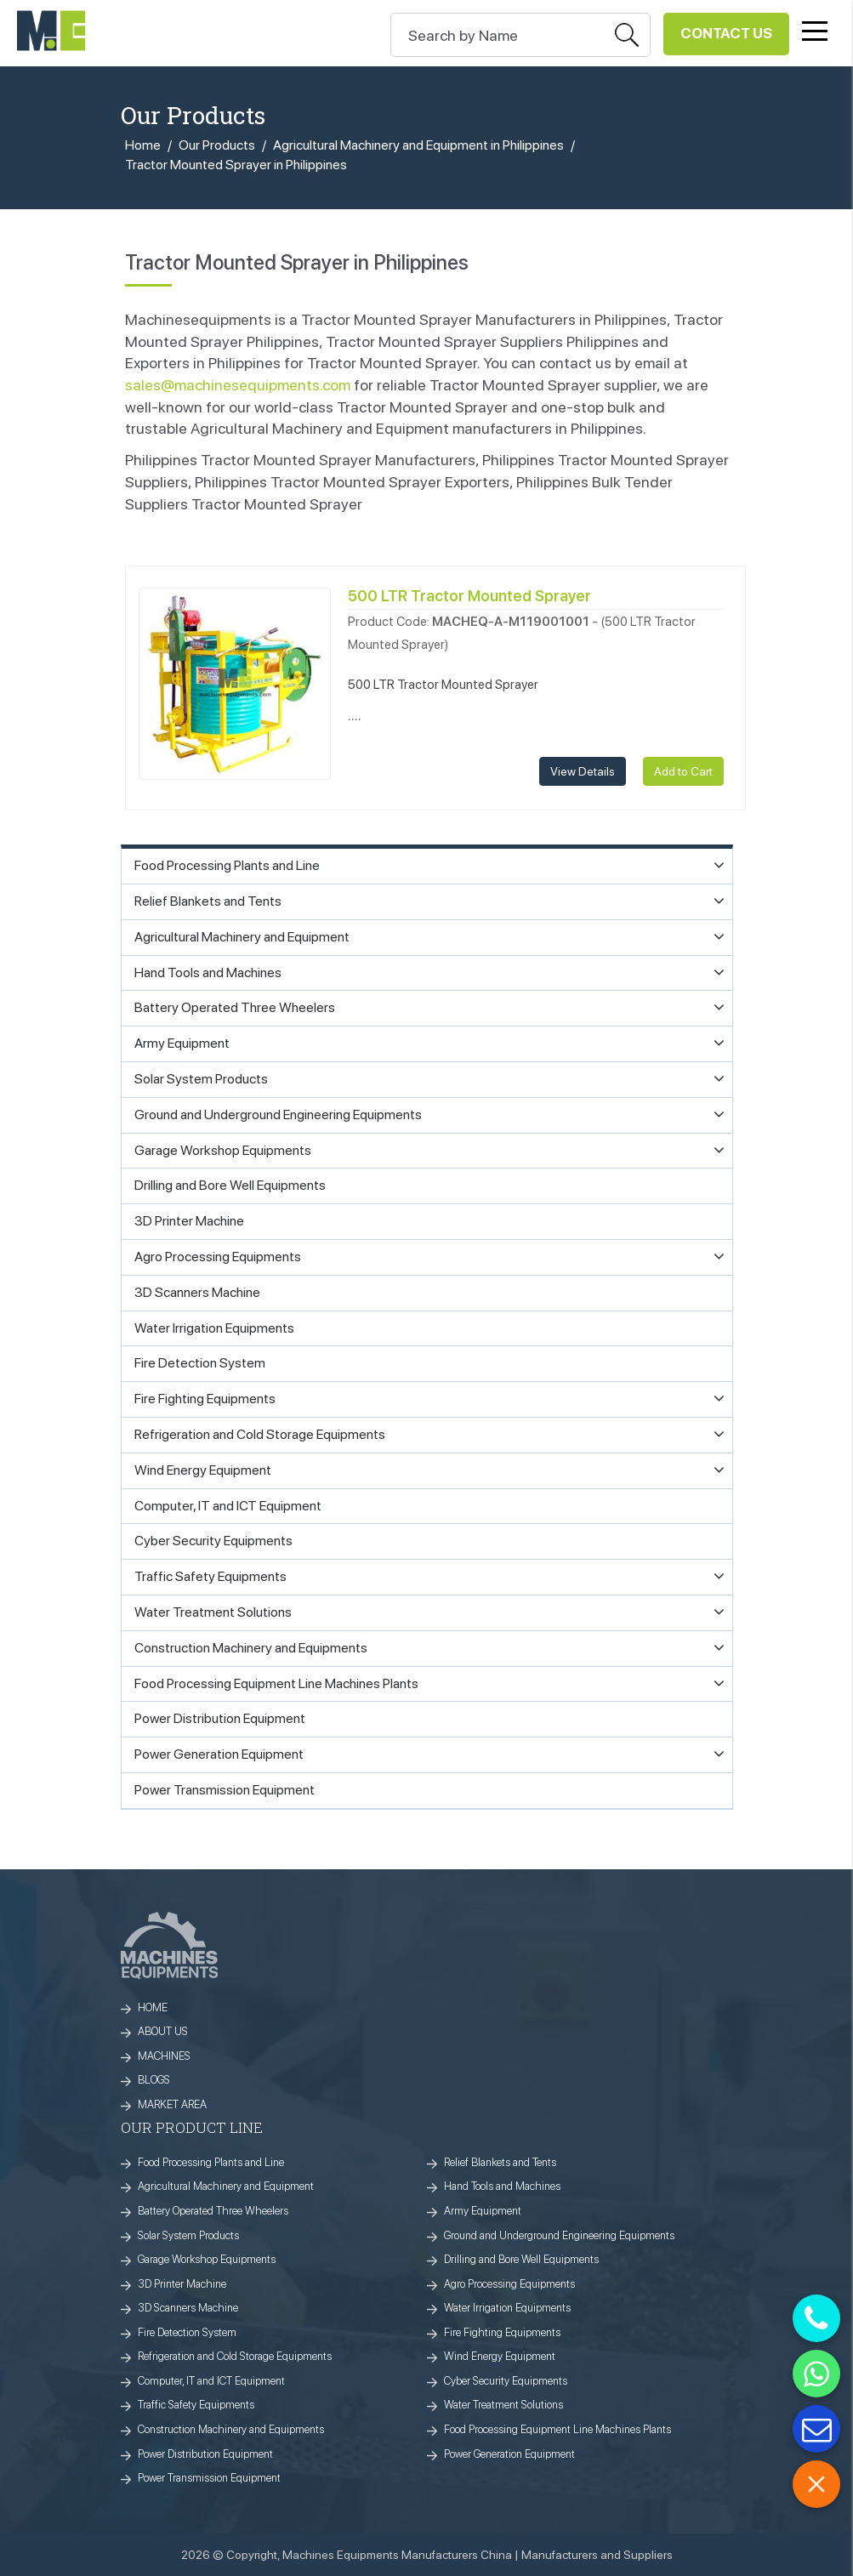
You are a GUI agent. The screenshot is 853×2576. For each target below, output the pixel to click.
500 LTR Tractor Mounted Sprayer (469, 596)
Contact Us (726, 33)
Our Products (217, 145)
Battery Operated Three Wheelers (213, 2210)
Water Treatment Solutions (503, 2404)
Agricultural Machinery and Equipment (226, 2186)
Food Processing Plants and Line (211, 2162)
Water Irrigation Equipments (507, 2307)
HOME (153, 2007)
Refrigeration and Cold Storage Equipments (235, 2356)
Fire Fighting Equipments (502, 2332)
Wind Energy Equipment (499, 2356)
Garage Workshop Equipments (207, 2259)
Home (143, 145)
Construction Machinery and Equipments (231, 2429)
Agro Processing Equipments (509, 2283)
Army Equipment (482, 2210)
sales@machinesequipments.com (237, 385)
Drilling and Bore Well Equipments (521, 2259)
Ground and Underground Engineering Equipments (559, 2235)
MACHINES (164, 2056)
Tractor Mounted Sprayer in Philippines (236, 164)
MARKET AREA (172, 2104)
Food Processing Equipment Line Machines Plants (557, 2429)
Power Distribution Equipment (205, 2454)
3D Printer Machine (182, 2283)
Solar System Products (188, 2235)
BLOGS (154, 2079)
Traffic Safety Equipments (196, 2404)
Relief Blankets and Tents (500, 2162)
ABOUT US (163, 2031)
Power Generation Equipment (509, 2454)
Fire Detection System (187, 2332)
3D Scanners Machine (188, 2307)
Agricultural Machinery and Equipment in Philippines (418, 145)
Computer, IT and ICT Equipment (211, 2380)
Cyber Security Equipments (505, 2380)
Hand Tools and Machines (502, 2186)
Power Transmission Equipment (209, 2477)
